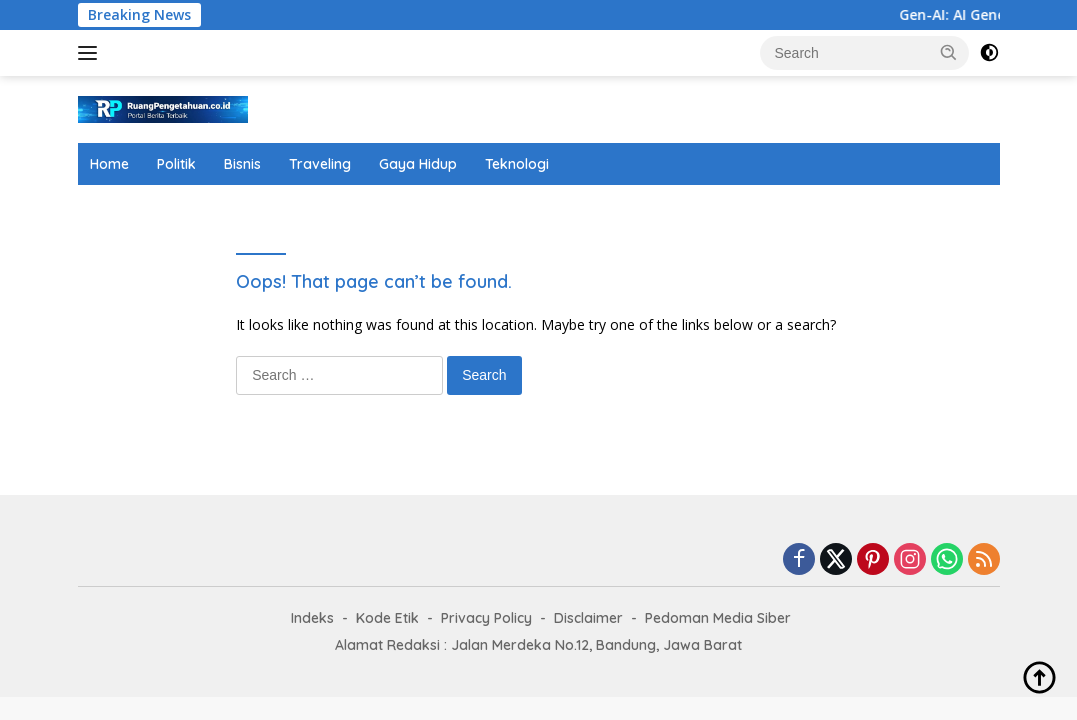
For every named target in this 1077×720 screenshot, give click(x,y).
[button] (949, 52)
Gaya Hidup (418, 164)
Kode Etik (387, 618)
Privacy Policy (486, 618)
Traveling (320, 164)
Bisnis (242, 164)
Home (109, 164)
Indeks (312, 618)
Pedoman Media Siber (718, 618)
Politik (176, 164)
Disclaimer (588, 618)
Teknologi (517, 164)
